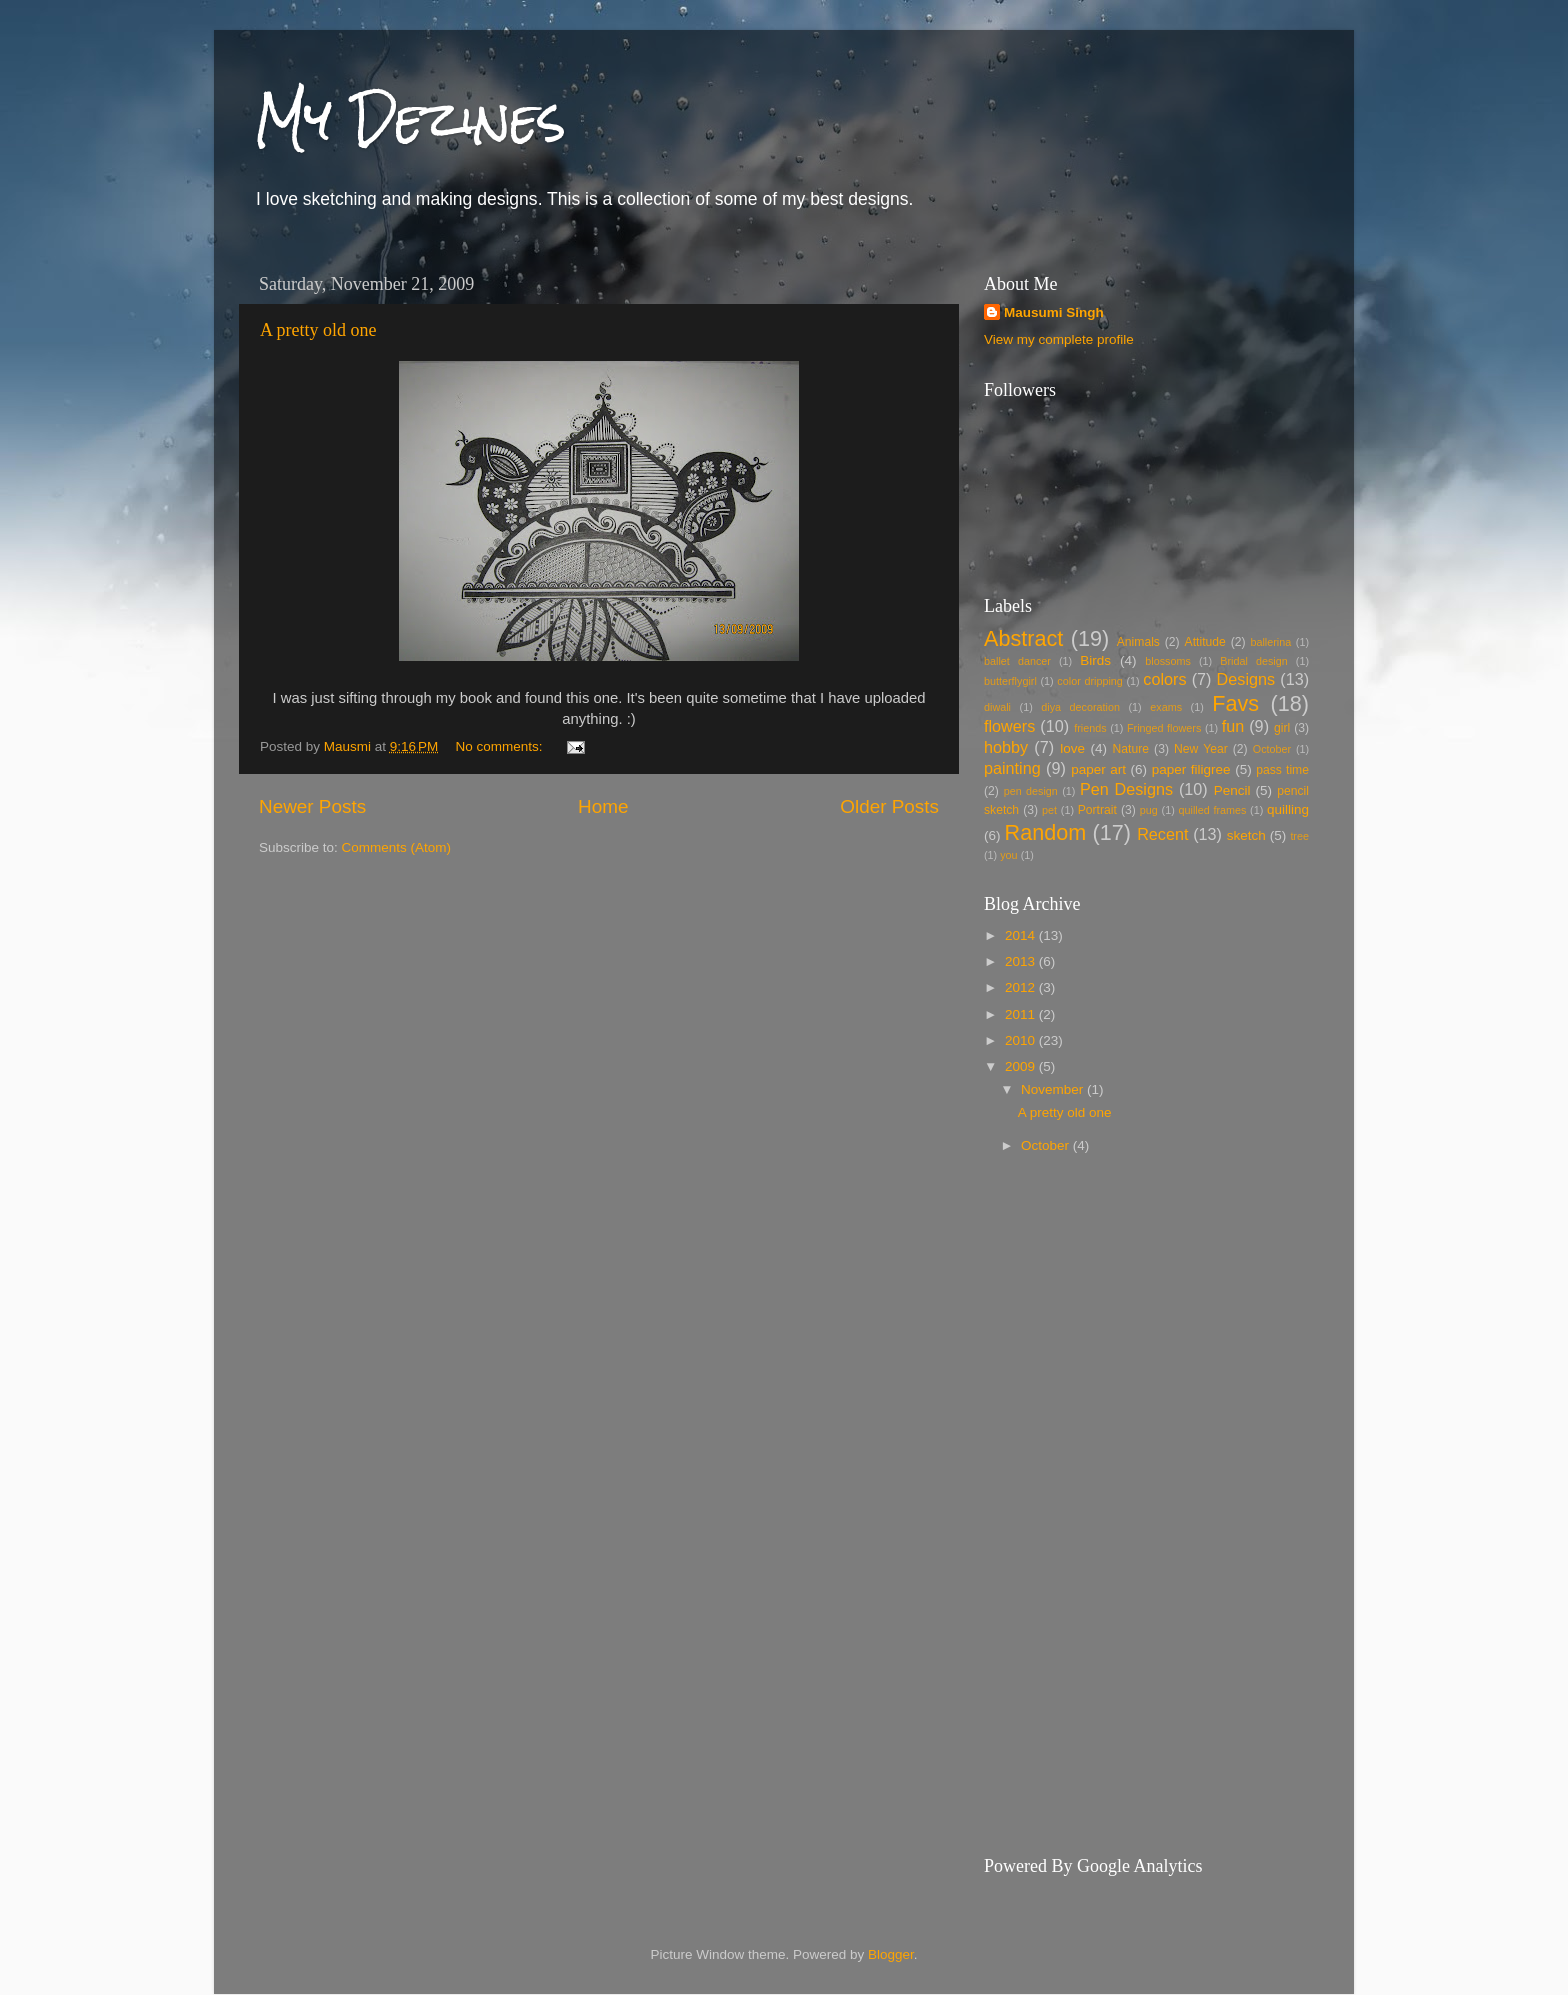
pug (1149, 810)
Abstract (1023, 638)
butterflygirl (1010, 681)
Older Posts (889, 806)
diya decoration (1080, 707)
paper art (1098, 769)
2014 (1022, 935)
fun (1233, 726)
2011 (1022, 1014)
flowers (1009, 726)
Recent (1162, 834)
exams (1166, 707)
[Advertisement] (1152, 1335)
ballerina (1270, 642)
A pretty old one (318, 330)
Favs (1235, 703)
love (1072, 748)
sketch (1246, 835)
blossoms (1168, 661)
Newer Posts (312, 806)
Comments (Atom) (397, 847)
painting (1012, 768)
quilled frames (1212, 810)
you (1008, 855)
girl (1282, 728)
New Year (1201, 749)
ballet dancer (1017, 661)
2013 (1022, 961)
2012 (1022, 987)
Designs (1246, 679)
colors (1164, 679)
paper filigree (1191, 769)
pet (1049, 810)
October (1272, 749)
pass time (1282, 770)
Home (603, 806)
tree (1299, 836)
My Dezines (410, 119)
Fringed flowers (1164, 728)
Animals (1138, 642)
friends (1090, 728)
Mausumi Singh (1054, 312)
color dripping (1089, 681)
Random (1046, 832)
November (1054, 1089)
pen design (1031, 791)
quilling (1288, 809)
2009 (1022, 1066)
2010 (1022, 1040)
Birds (1095, 660)
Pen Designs (1126, 789)
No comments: (501, 746)
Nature (1131, 749)
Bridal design (1254, 661)
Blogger (891, 1954)
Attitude (1205, 642)
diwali (997, 707)
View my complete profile (1059, 339)
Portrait (1097, 810)
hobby (1006, 747)
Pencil (1232, 790)
